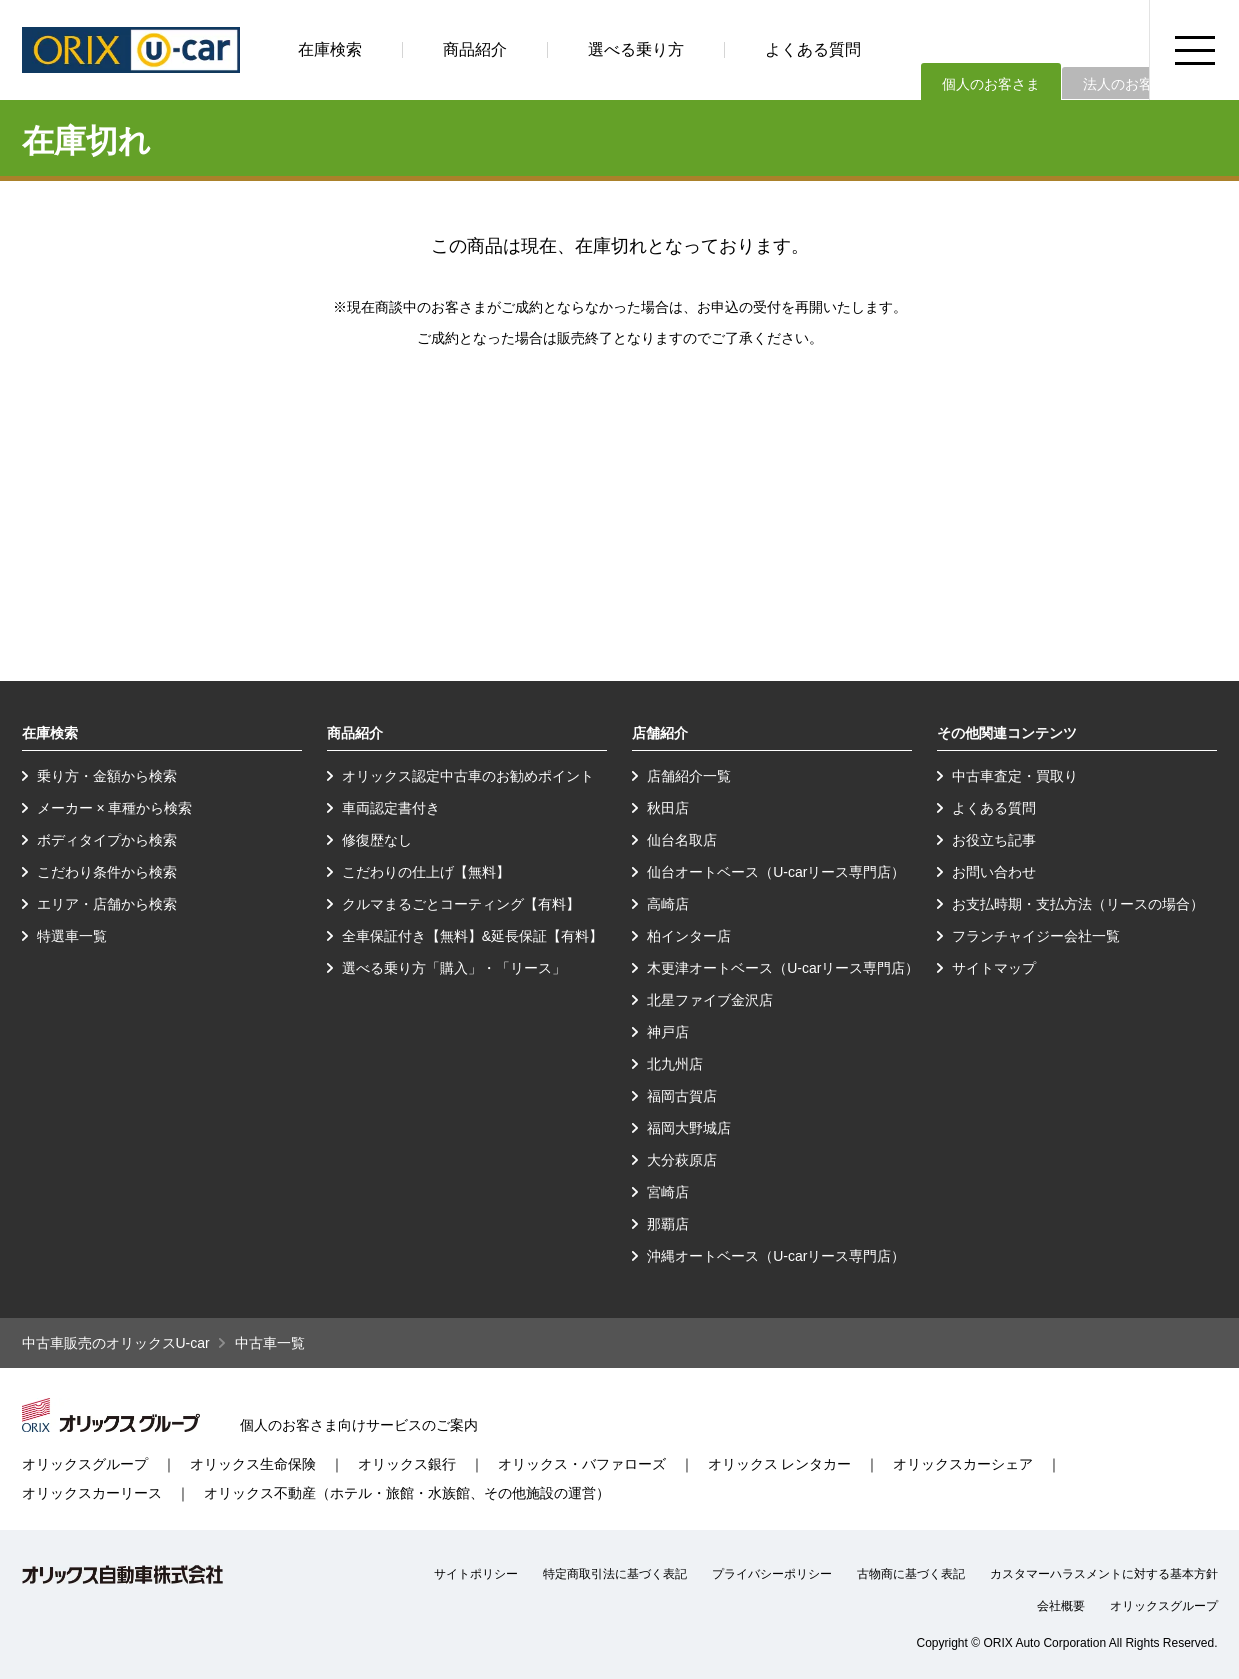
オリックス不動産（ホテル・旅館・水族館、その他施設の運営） (407, 1493)
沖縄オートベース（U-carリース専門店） (776, 1256)
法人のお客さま (1132, 84)
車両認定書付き (391, 808)
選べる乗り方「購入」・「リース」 (454, 968)
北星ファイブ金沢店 (710, 1000)
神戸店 (668, 1032)
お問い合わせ (994, 872)
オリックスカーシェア (963, 1464)
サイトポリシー (476, 1574)
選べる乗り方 (636, 49)
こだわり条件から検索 (107, 872)
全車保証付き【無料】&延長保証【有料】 (472, 936)
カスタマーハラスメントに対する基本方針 (1104, 1574)
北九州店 (675, 1064)
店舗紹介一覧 (689, 776)
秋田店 (668, 808)
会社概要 (1061, 1606)
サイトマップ (994, 968)
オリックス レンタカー (780, 1464)
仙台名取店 (682, 840)
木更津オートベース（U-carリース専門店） (783, 968)
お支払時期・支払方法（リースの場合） (1078, 904)
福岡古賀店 (682, 1096)
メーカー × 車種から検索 (115, 808)
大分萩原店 (682, 1160)
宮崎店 (668, 1192)
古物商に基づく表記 (911, 1574)
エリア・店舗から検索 (107, 904)
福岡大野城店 (689, 1128)
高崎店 (668, 904)
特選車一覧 (72, 936)
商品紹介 (475, 49)
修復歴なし (377, 840)
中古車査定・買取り (1015, 776)
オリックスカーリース (92, 1493)
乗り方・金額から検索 (107, 776)
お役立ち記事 (994, 840)
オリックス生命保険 (253, 1464)
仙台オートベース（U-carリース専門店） (776, 872)
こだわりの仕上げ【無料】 (426, 872)
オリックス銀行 (407, 1464)
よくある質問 (813, 49)
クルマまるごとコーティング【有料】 (461, 904)
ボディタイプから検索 (107, 840)
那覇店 (668, 1224)
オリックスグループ (85, 1464)
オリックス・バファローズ (582, 1464)
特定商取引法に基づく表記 (615, 1574)
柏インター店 (689, 936)
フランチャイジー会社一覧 (1036, 936)
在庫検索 (330, 49)
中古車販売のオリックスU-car (116, 1343)
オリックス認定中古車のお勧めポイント (468, 776)
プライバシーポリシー (772, 1574)
